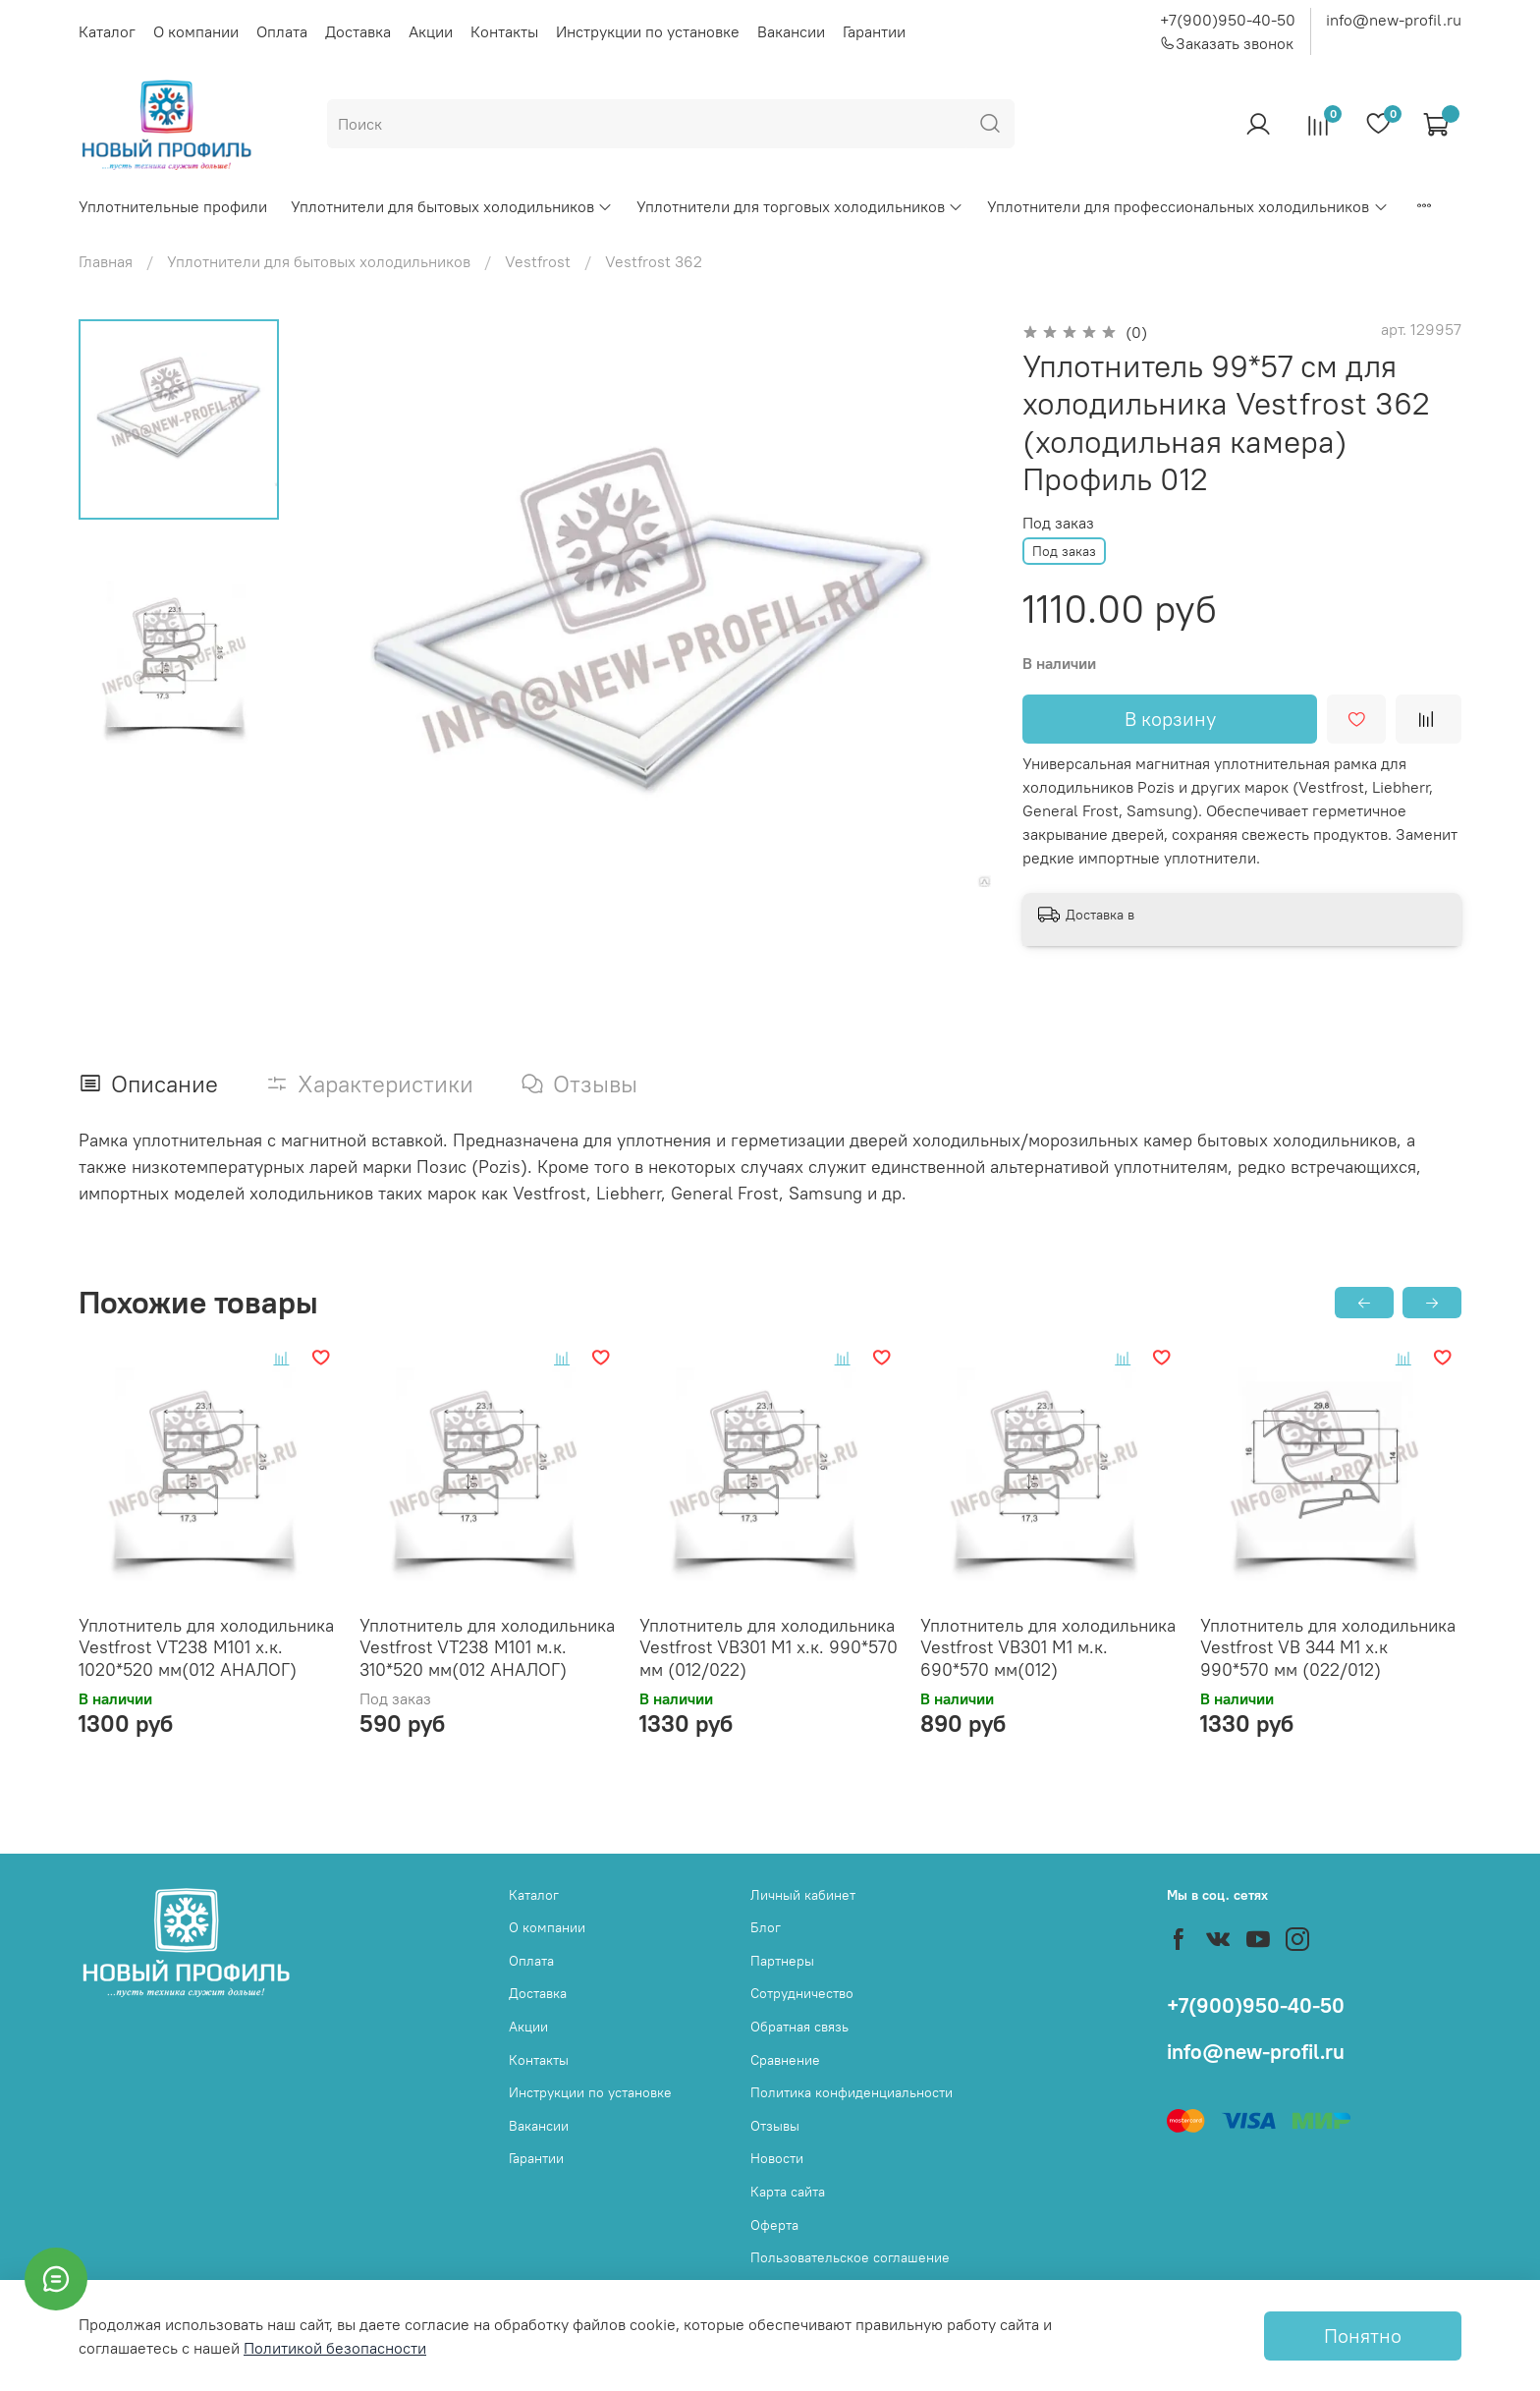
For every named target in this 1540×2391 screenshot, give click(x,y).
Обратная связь (799, 2026)
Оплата (281, 31)
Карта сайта (787, 2191)
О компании (196, 31)
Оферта (774, 2225)
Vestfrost (538, 261)
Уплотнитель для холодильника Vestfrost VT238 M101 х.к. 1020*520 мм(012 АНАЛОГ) (206, 1646)
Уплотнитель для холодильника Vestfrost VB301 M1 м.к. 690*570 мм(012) (1048, 1646)
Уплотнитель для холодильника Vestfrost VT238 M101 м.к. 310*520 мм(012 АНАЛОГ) (487, 1646)
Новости (776, 2158)
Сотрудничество (801, 1993)
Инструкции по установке (648, 31)
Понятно (1363, 2335)
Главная (106, 261)
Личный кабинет (802, 1895)
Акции (431, 31)
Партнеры (782, 1961)
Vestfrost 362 (653, 261)
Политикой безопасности (335, 2348)
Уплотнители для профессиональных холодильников (1187, 206)
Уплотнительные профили (173, 206)
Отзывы (774, 2126)
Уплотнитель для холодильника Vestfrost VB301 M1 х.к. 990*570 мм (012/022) (768, 1646)
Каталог (107, 31)
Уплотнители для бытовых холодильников (452, 206)
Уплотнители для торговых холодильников (799, 206)
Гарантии (874, 31)
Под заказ (1058, 523)
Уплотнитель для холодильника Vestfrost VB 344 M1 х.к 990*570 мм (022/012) (1328, 1646)
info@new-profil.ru (1393, 19)
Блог (765, 1927)
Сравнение (785, 2060)
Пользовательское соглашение (850, 2257)
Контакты (504, 31)
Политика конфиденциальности (851, 2092)
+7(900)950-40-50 (1227, 19)
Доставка (358, 31)
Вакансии (791, 31)
